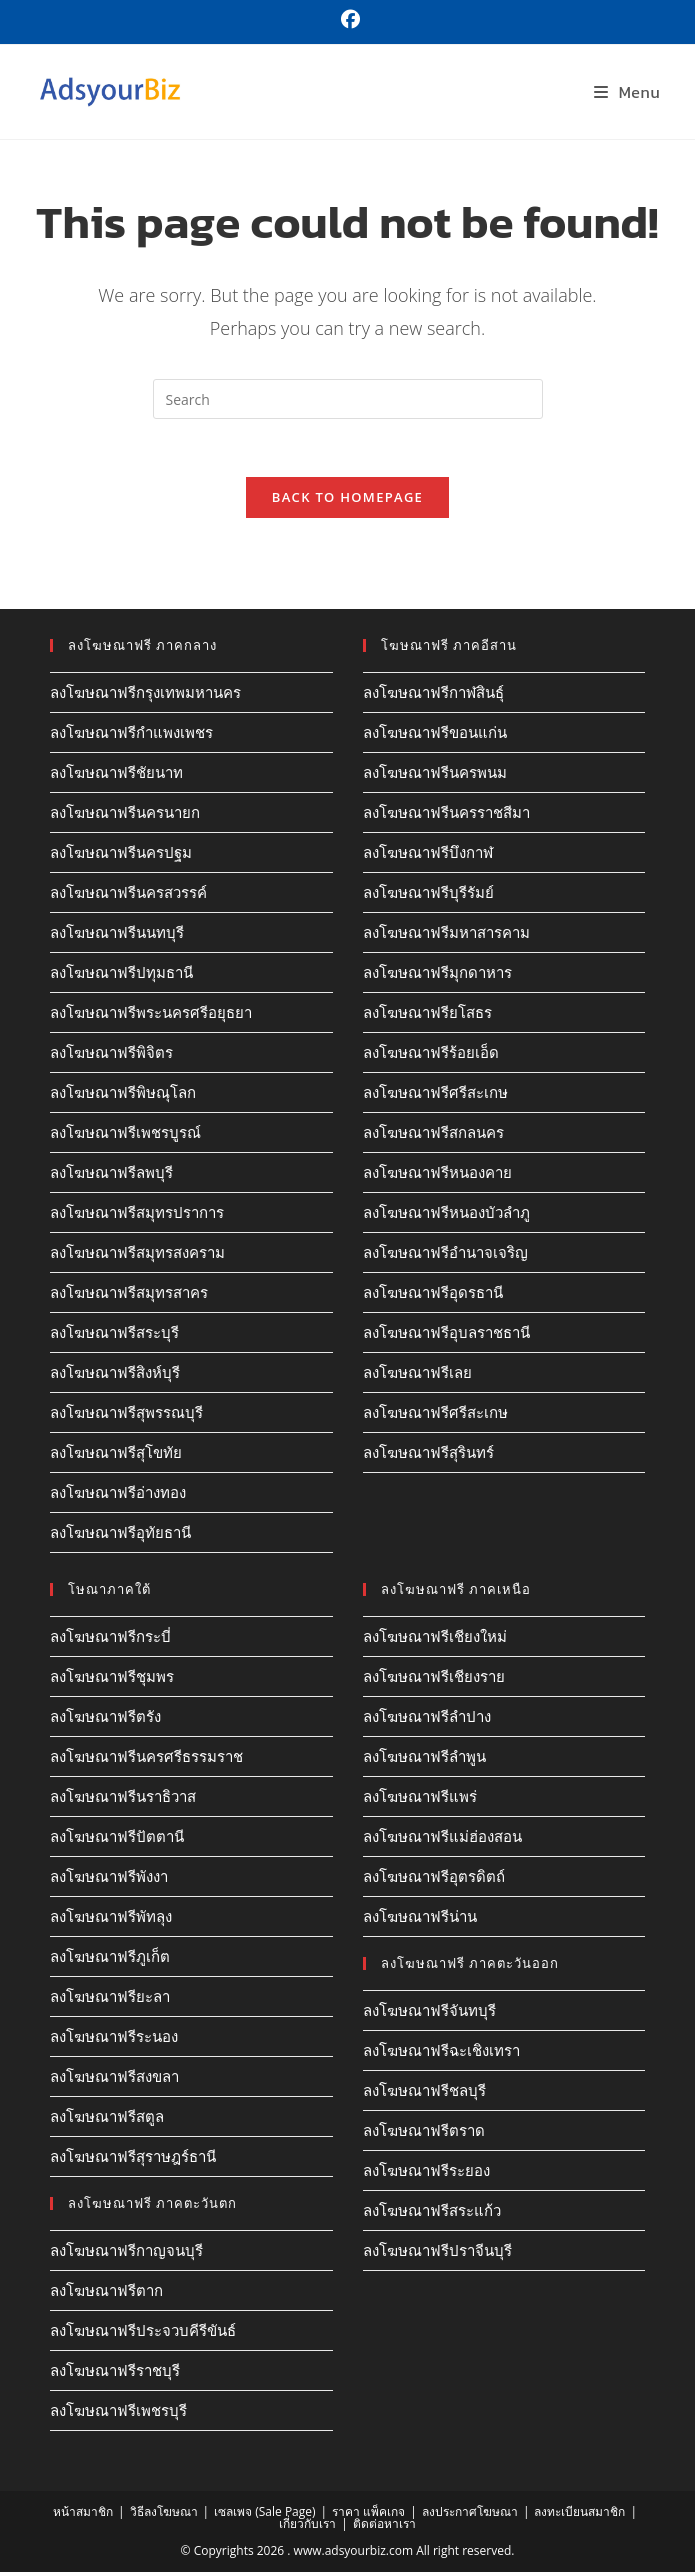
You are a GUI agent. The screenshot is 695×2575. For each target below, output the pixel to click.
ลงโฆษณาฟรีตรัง (105, 1719)
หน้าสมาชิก (83, 2514)
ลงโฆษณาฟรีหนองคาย (437, 1175)
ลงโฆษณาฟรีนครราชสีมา (446, 815)
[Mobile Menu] (627, 92)
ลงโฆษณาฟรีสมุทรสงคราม (137, 1255)
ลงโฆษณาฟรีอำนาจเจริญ (445, 1255)
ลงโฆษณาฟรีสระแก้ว (432, 2213)
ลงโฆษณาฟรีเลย (417, 1375)
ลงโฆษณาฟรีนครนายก (125, 815)
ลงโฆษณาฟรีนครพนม (435, 775)
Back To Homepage (347, 500)
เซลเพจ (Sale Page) (264, 2514)
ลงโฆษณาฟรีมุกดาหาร (437, 975)
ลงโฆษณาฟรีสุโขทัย (116, 1455)
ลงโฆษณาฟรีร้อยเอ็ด (431, 1055)
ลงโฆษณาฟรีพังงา (109, 1879)
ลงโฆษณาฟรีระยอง (426, 2173)
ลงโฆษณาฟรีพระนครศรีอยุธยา (151, 1015)
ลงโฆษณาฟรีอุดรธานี (433, 1295)
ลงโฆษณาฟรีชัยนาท (116, 775)
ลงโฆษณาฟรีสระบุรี (114, 1335)
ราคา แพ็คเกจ (368, 2514)
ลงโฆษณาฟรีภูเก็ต (110, 1959)
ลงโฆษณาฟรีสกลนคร (433, 1135)
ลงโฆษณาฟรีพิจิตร (111, 1055)
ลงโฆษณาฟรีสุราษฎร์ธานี (133, 2159)
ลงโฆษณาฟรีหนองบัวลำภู (446, 1215)
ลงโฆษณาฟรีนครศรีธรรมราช (146, 1759)
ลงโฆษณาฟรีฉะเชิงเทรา (441, 2053)
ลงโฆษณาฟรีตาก (106, 2293)
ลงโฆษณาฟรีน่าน (420, 1919)
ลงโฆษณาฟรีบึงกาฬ (428, 855)
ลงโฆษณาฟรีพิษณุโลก (123, 1095)
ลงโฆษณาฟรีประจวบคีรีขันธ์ (143, 2333)
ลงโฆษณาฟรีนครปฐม (121, 855)
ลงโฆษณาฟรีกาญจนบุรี (126, 2253)
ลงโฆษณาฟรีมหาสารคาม (446, 935)
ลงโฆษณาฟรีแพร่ (420, 1799)
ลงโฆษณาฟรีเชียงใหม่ (435, 1639)
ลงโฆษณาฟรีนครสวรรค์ (128, 895)
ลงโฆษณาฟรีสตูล (107, 2119)
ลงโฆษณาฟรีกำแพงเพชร (131, 735)
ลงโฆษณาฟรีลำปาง (427, 1719)
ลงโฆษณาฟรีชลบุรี (424, 2093)
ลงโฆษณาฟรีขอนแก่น (435, 735)
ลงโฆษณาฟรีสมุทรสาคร (129, 1295)
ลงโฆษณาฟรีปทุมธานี (121, 975)
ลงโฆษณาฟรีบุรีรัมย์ (428, 895)
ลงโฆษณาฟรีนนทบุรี (117, 935)
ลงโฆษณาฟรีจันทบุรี (429, 2013)
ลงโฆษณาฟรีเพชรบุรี (118, 2413)
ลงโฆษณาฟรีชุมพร (112, 1679)
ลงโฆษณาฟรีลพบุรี (111, 1175)
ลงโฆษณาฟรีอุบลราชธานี (446, 1335)
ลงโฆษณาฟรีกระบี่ (110, 1639)
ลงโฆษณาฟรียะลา (110, 1999)
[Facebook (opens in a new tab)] (347, 19)
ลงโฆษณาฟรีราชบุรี (115, 2373)
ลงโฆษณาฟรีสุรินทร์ (428, 1455)
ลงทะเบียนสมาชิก (579, 2514)
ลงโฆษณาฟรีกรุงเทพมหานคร (145, 695)
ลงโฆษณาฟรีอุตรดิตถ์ (434, 1879)
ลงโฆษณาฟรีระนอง (114, 2039)
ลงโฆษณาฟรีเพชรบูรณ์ (125, 1135)
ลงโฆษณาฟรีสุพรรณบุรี (126, 1415)
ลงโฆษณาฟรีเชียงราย (434, 1679)
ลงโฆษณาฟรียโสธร (427, 1015)
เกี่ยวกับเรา (307, 2526)
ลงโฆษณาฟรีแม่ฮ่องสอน (442, 1839)
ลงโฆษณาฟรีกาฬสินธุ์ (433, 695)
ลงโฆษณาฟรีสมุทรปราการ (137, 1215)
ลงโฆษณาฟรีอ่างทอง (118, 1495)
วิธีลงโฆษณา (164, 2514)
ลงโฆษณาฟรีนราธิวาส (123, 1799)
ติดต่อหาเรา (384, 2526)
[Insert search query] (348, 399)
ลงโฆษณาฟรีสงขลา (114, 2079)
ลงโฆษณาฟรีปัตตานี (117, 1839)
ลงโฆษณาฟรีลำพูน (424, 1759)
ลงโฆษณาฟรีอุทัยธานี (120, 1535)
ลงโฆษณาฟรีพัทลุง (111, 1919)
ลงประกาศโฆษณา (470, 2514)
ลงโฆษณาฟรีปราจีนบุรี (437, 2253)
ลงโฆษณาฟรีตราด (424, 2133)
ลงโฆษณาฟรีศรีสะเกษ (435, 1095)
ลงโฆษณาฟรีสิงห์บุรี (115, 1375)
